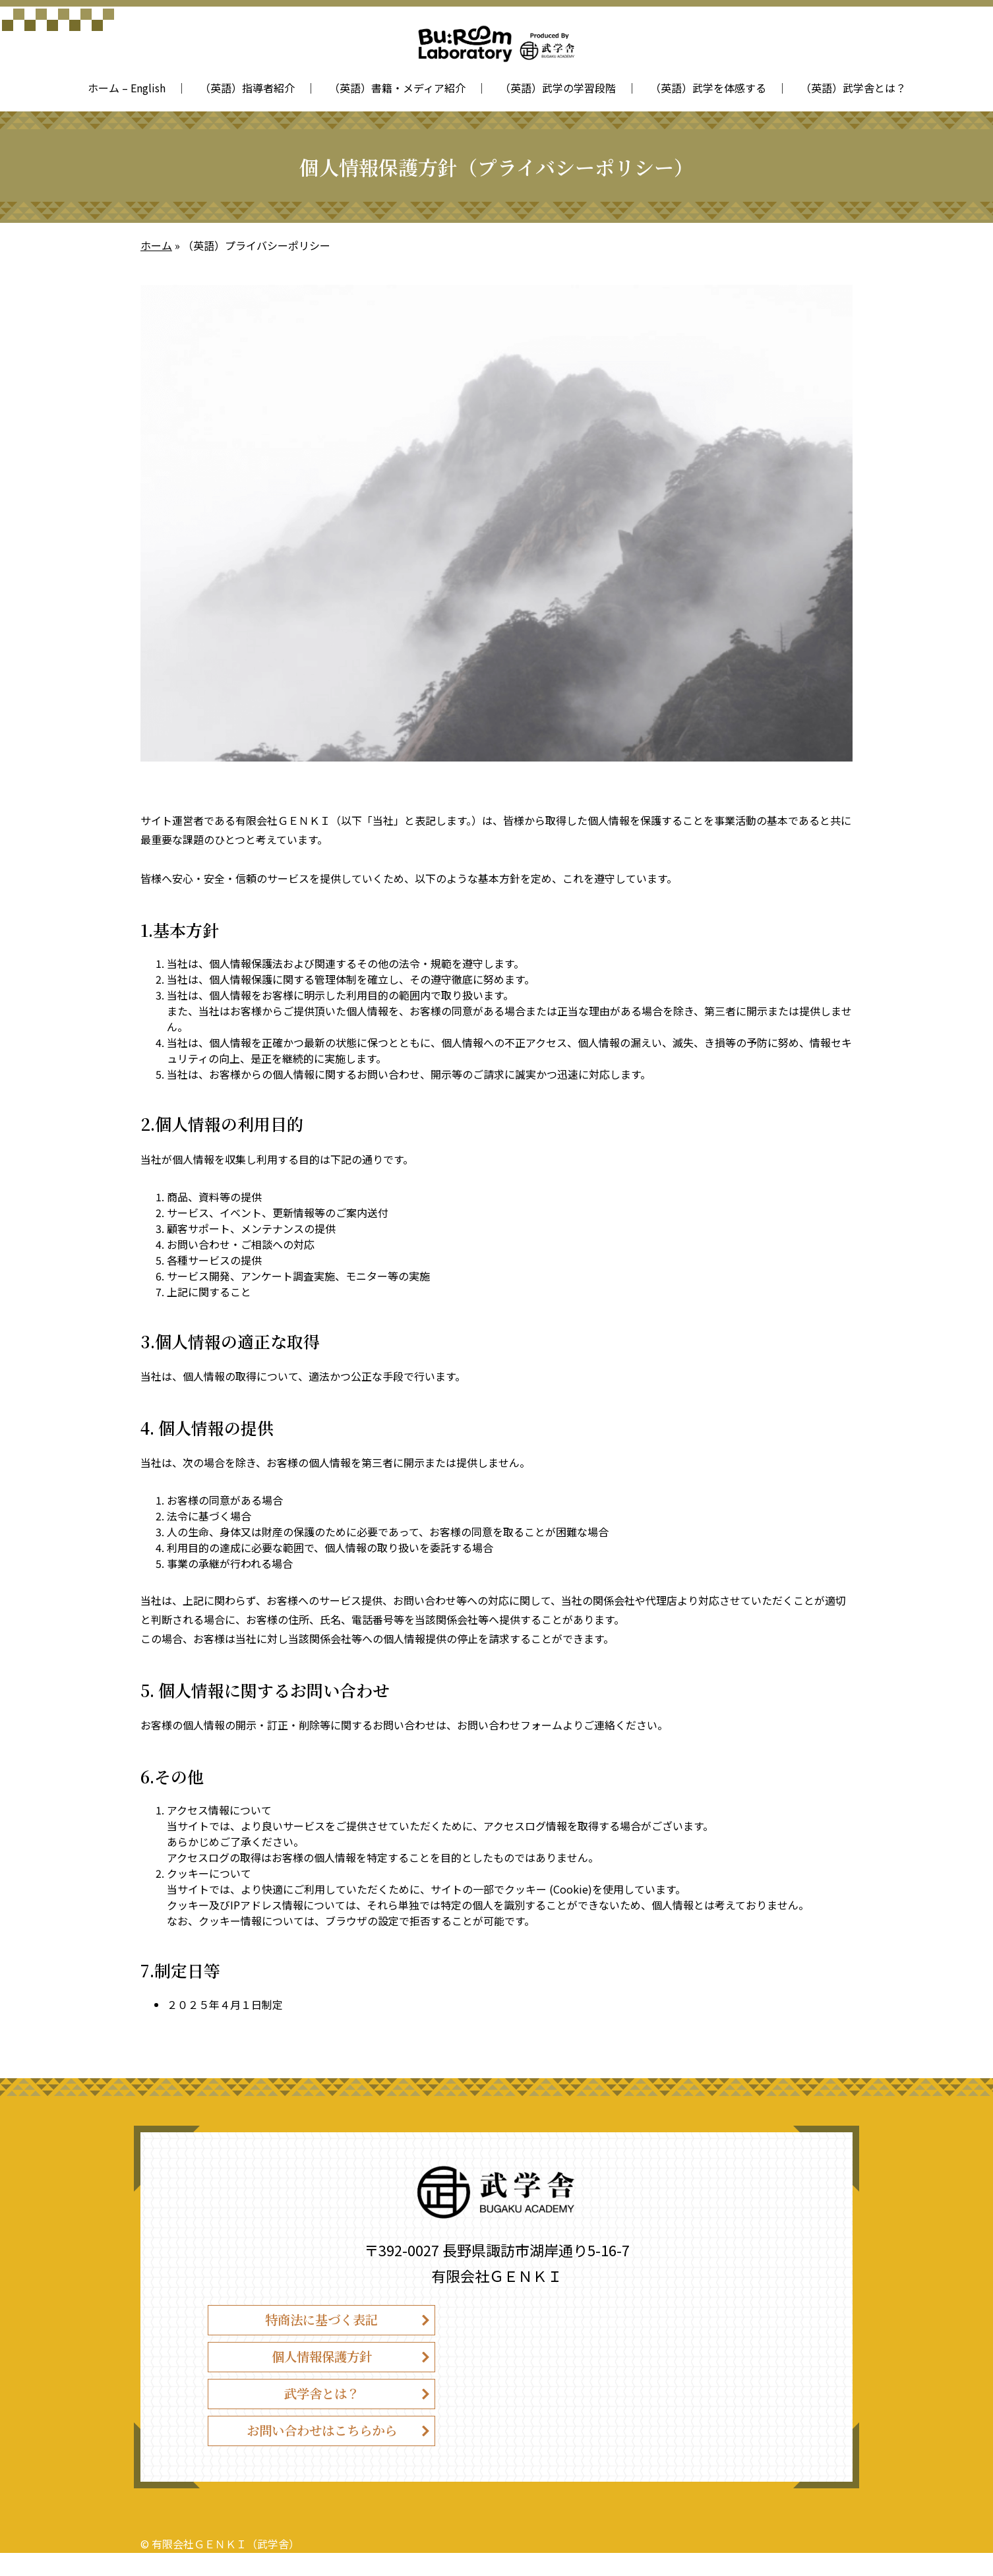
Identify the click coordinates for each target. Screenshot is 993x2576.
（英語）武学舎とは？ (853, 88)
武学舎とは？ (321, 2407)
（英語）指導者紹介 (247, 88)
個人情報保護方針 (322, 2365)
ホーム (156, 245)
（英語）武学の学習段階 (558, 88)
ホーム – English (127, 88)
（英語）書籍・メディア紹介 (397, 88)
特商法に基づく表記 (321, 2322)
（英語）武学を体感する (708, 88)
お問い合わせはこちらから (322, 2450)
